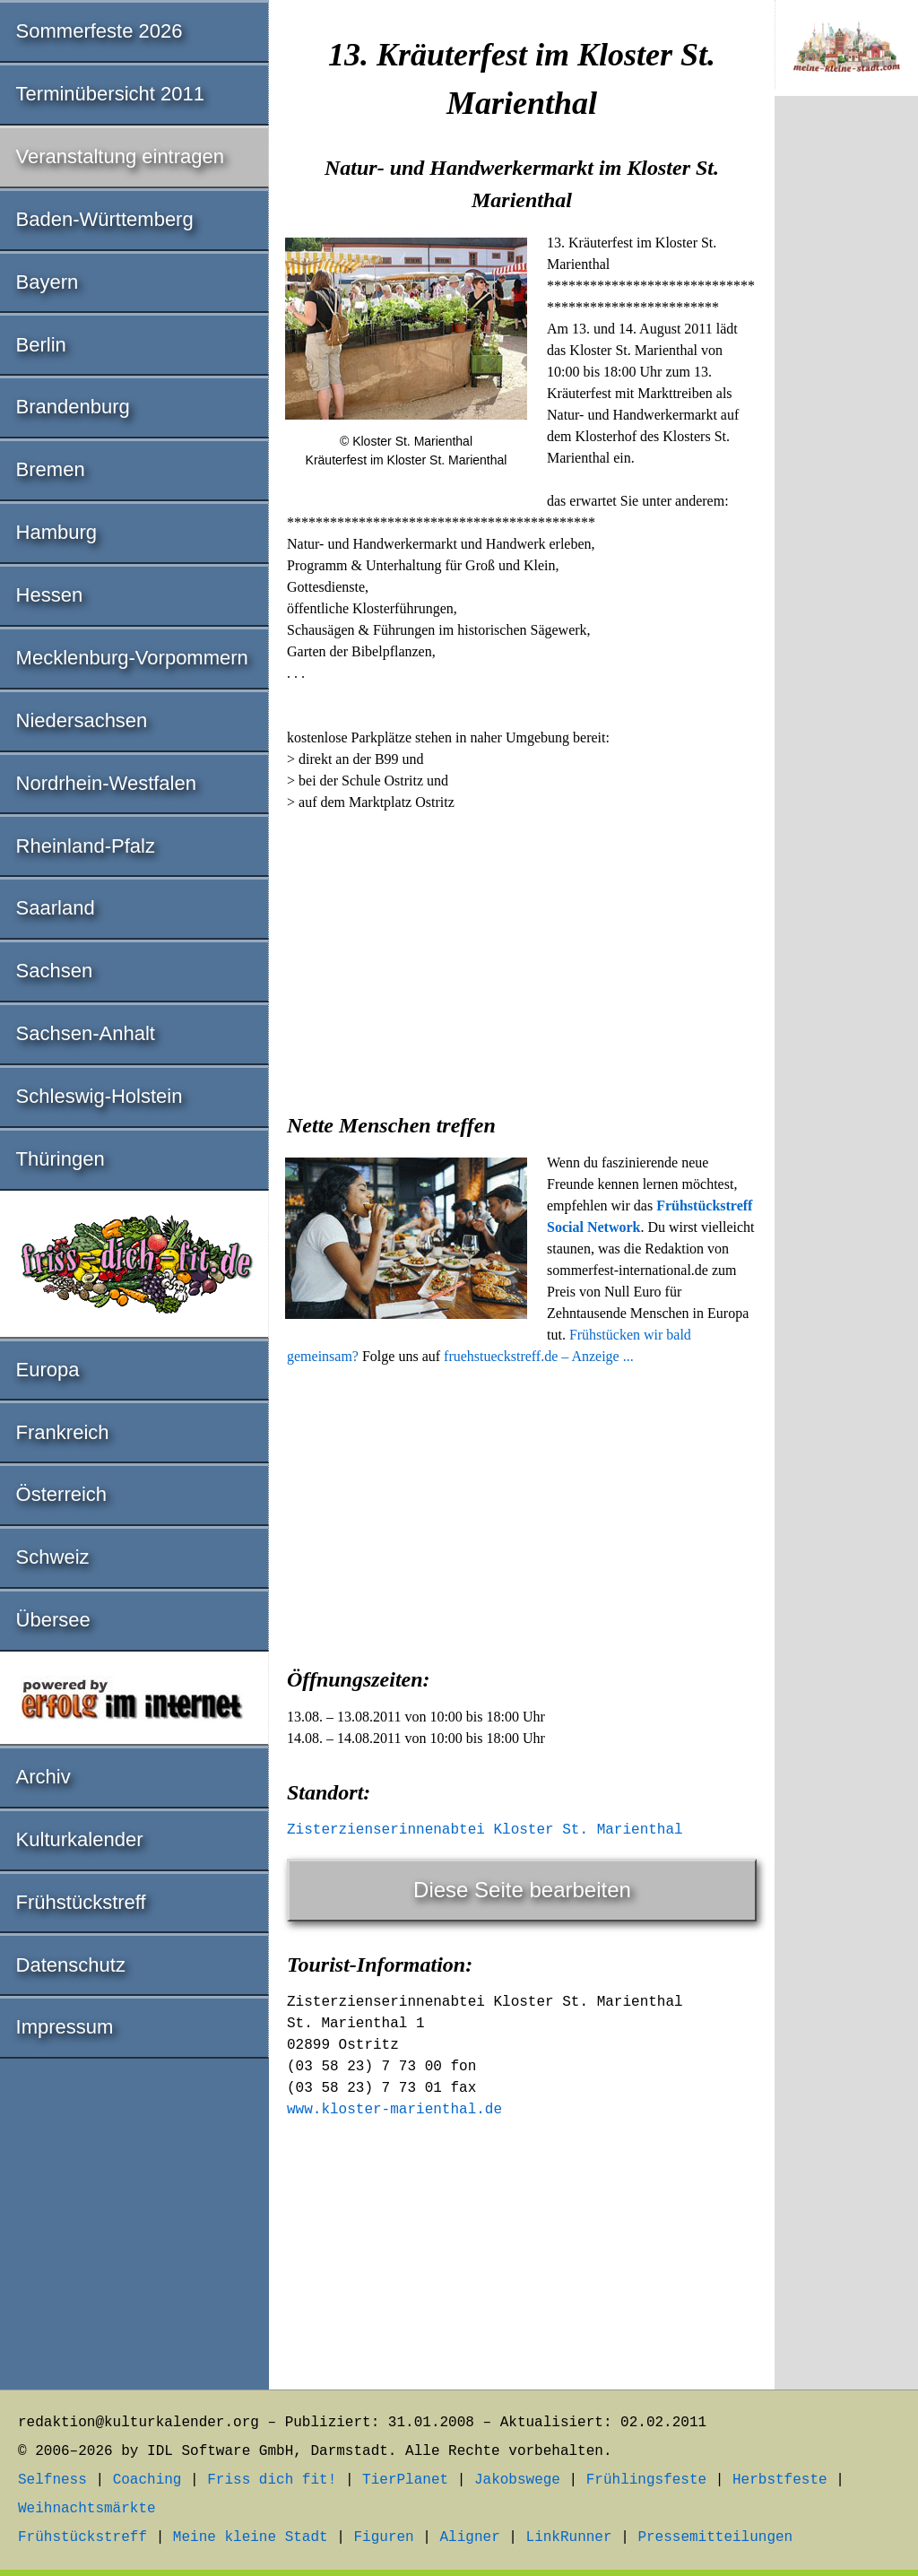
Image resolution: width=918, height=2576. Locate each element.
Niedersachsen (82, 720)
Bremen (50, 469)
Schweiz (53, 1557)
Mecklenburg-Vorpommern (132, 657)
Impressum (65, 2027)
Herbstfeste (779, 2480)
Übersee (53, 1620)
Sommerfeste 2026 (99, 31)
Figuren (383, 2537)
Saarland (55, 908)
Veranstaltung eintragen (120, 156)
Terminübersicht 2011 (110, 93)
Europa (48, 1369)
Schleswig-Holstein (99, 1096)
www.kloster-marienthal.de (394, 2110)
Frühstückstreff (81, 1902)
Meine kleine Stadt (250, 2537)
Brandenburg (73, 406)
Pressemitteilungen (714, 2537)
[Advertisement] (522, 956)
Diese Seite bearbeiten (522, 1890)
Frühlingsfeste (646, 2480)
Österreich (61, 1494)
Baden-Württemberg (105, 219)
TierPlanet (405, 2480)
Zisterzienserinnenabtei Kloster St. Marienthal (485, 1830)
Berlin (41, 345)
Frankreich (62, 1432)
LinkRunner (569, 2537)
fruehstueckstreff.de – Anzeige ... (539, 1356)
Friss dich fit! (271, 2480)
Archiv (43, 1776)
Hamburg (56, 532)
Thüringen (60, 1159)
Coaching (147, 2480)
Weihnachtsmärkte (87, 2509)
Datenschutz (71, 1965)
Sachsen (54, 970)
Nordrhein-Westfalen (106, 783)
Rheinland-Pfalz (85, 846)
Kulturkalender (79, 1839)
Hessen (49, 595)
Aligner (470, 2537)
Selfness (52, 2480)
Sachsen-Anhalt (85, 1033)
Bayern (47, 282)
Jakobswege (517, 2480)
